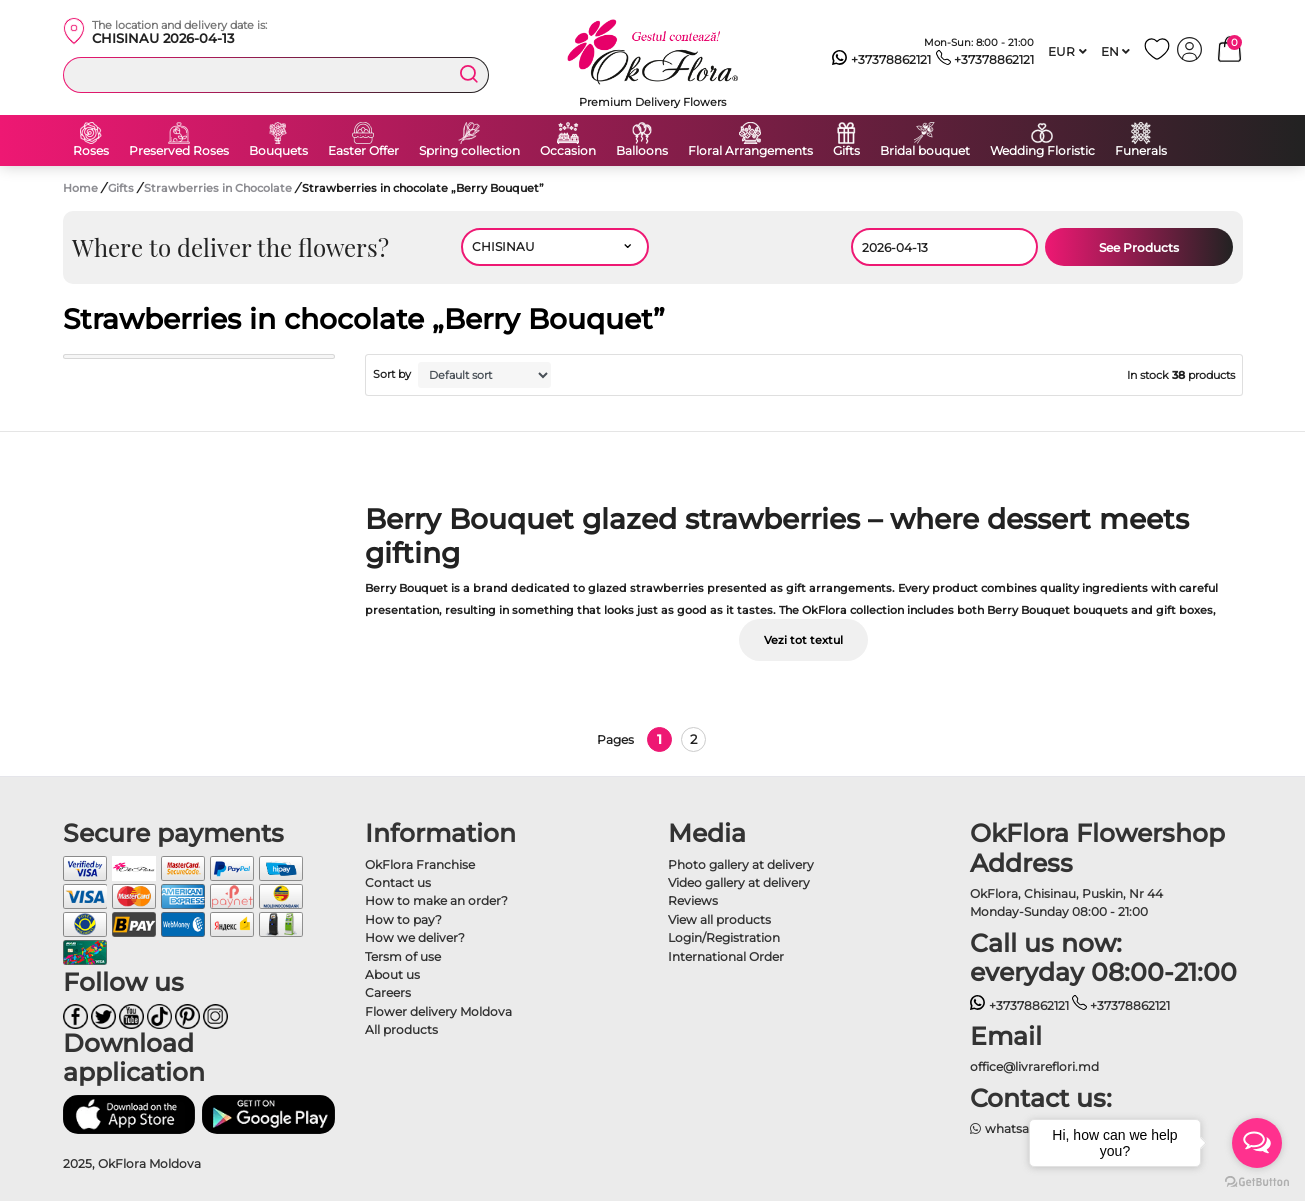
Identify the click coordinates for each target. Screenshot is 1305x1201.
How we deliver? (415, 937)
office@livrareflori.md (1034, 1066)
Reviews (693, 900)
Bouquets (278, 151)
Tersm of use (403, 956)
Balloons (642, 151)
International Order (726, 956)
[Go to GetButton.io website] (1257, 1181)
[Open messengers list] (1257, 1143)
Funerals (1141, 151)
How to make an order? (436, 900)
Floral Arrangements (750, 151)
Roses (91, 151)
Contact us (398, 882)
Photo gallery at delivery (741, 864)
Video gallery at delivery (739, 882)
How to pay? (403, 919)
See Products (1139, 247)
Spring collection (469, 151)
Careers (388, 992)
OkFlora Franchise (420, 864)
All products (401, 1029)
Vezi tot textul (803, 640)
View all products (719, 919)
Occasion (568, 151)
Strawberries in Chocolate (219, 188)
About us (392, 974)
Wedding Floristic (1042, 151)
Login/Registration (724, 937)
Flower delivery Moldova (438, 1011)
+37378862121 (881, 60)
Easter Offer (363, 151)
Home (80, 188)
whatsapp (1007, 1128)
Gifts (846, 151)
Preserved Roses (179, 151)
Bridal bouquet (925, 151)
